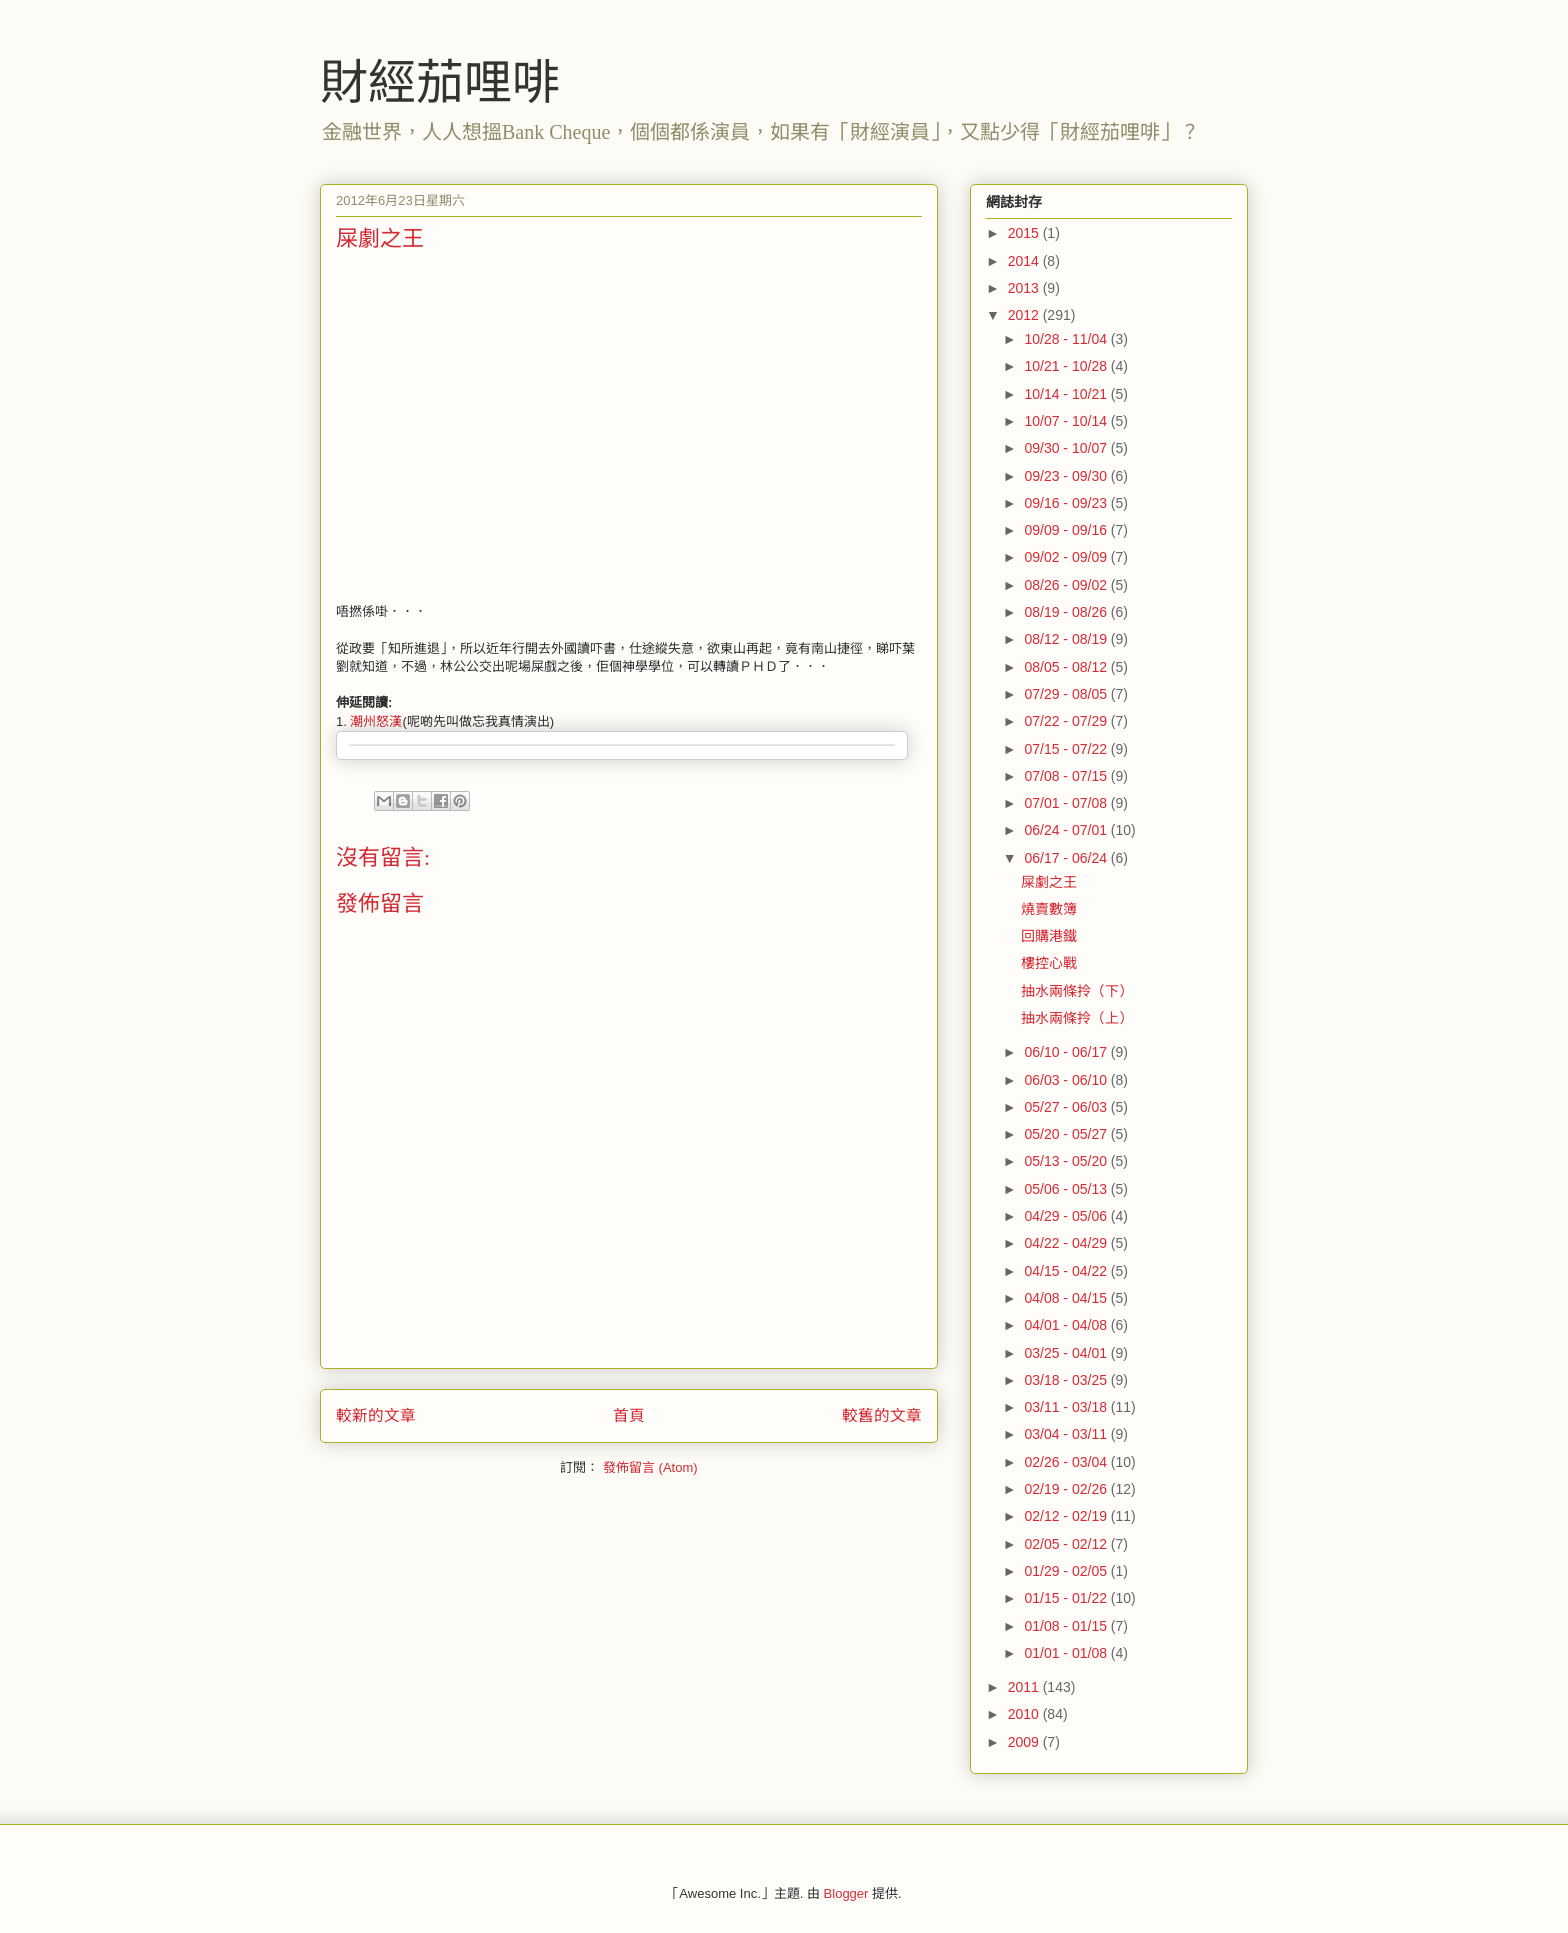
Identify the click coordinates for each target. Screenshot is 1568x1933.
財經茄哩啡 (440, 82)
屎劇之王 (1049, 882)
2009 (1025, 1742)
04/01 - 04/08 (1067, 1325)
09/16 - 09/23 (1067, 503)
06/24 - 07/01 (1067, 830)
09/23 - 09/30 (1067, 476)
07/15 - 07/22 (1067, 749)
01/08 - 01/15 (1067, 1626)
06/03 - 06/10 (1067, 1080)
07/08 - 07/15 (1067, 776)
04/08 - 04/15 (1067, 1298)
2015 (1025, 233)
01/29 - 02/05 (1067, 1571)
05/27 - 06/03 (1067, 1107)
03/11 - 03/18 (1067, 1407)
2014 (1025, 261)
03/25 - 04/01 (1067, 1353)
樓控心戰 (1049, 963)
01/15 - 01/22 (1067, 1598)
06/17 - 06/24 (1067, 858)
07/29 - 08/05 (1067, 694)
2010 (1025, 1714)
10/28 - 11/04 (1067, 339)
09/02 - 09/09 (1067, 557)
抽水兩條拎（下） (1077, 991)
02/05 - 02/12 (1067, 1544)
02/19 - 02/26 (1067, 1489)
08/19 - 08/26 (1067, 612)
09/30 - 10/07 (1067, 448)
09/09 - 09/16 (1067, 530)
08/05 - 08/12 (1067, 667)
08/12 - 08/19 (1067, 639)
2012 (1025, 315)
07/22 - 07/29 (1067, 721)
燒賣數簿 (1049, 909)
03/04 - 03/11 (1067, 1434)
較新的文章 (376, 1415)
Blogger (846, 1893)
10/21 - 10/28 (1067, 366)
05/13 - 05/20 (1067, 1161)
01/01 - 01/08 (1067, 1653)
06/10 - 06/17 (1067, 1052)
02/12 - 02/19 (1067, 1516)
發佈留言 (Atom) (650, 1467)
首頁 (629, 1415)
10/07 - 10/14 (1067, 421)
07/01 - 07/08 (1067, 803)
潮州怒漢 (376, 721)
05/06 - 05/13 (1067, 1189)
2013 (1025, 288)
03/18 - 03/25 (1067, 1380)
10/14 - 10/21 (1067, 394)
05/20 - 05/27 (1067, 1134)
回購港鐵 (1049, 936)
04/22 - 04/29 (1067, 1243)
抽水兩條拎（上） (1077, 1018)
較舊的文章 (882, 1415)
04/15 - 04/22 (1067, 1271)
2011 (1025, 1687)
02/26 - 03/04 (1067, 1462)
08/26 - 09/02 (1067, 585)
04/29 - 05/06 (1067, 1216)
